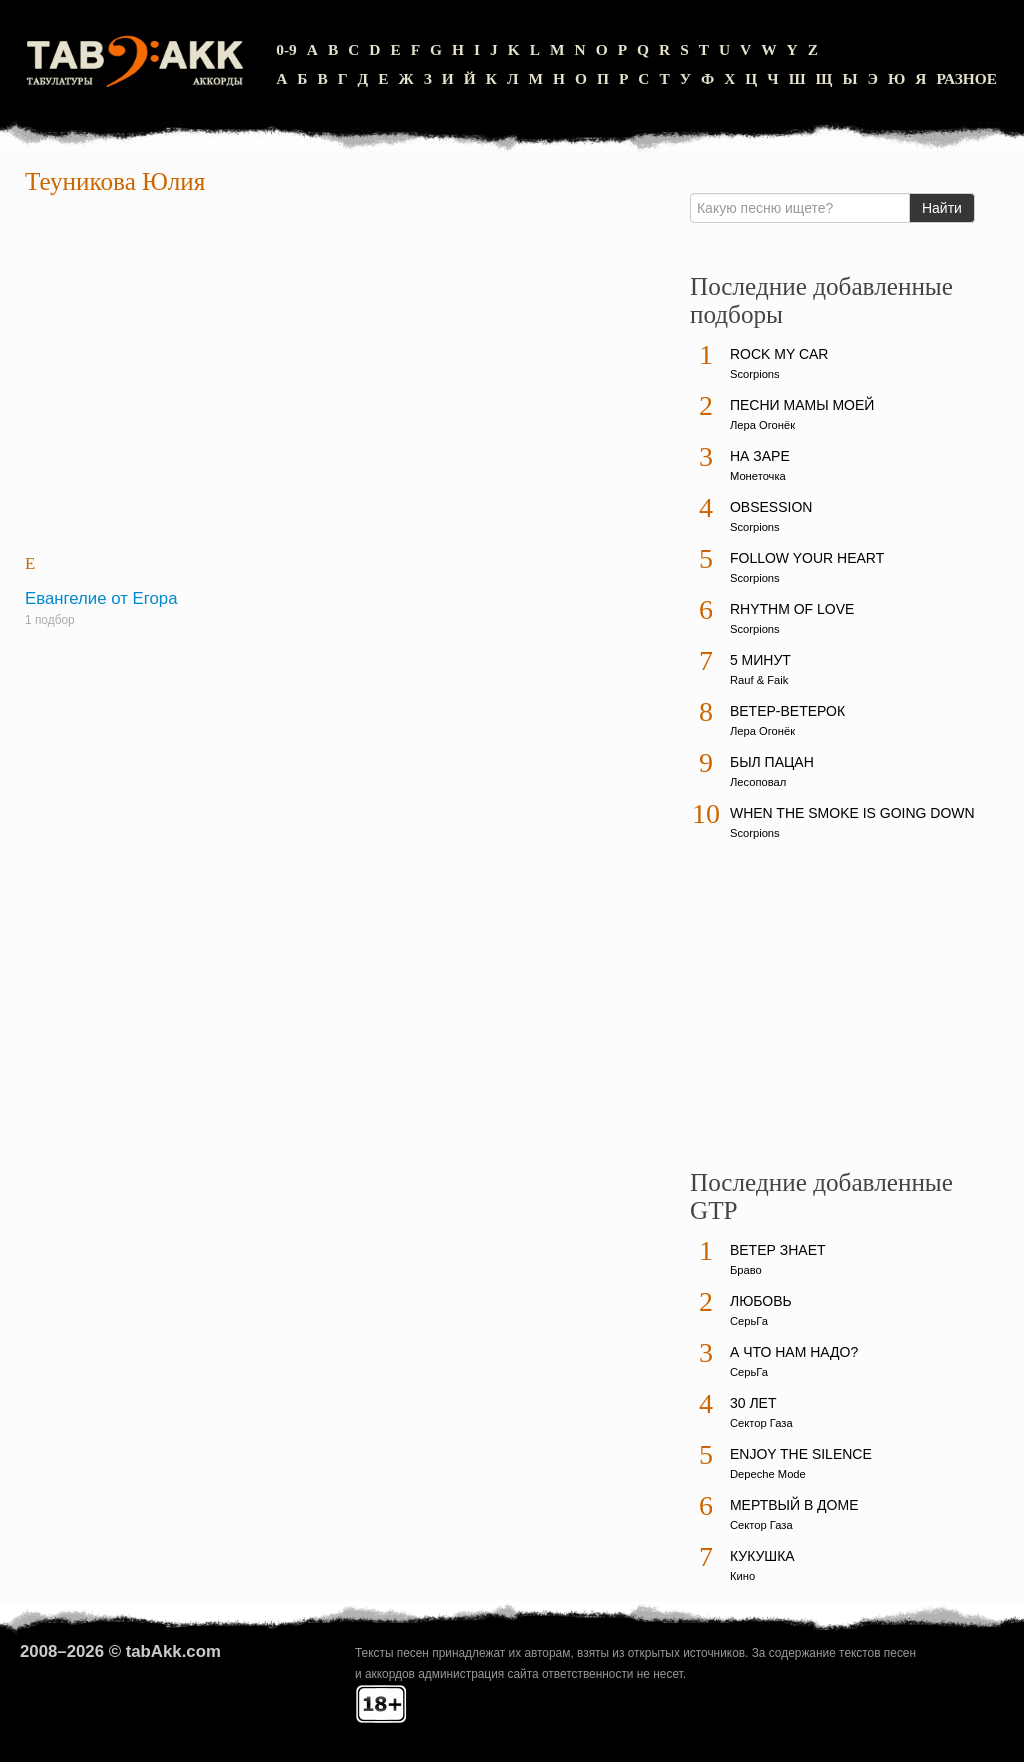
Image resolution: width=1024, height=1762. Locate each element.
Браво (746, 1270)
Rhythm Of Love (792, 609)
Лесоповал (758, 782)
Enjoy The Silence (801, 1454)
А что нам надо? (794, 1352)
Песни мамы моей (802, 405)
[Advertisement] (344, 376)
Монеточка (758, 476)
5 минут (760, 660)
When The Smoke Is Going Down (852, 813)
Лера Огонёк (762, 425)
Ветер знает (778, 1250)
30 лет (753, 1403)
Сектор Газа (761, 1423)
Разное (966, 78)
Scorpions (755, 374)
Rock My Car (779, 354)
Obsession (771, 507)
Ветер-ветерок (787, 711)
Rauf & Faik (759, 680)
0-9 (286, 49)
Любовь (761, 1301)
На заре (760, 456)
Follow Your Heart (807, 558)
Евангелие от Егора (101, 598)
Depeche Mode (768, 1474)
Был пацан (772, 762)
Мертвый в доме (794, 1505)
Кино (742, 1576)
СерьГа (749, 1321)
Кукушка (762, 1556)
